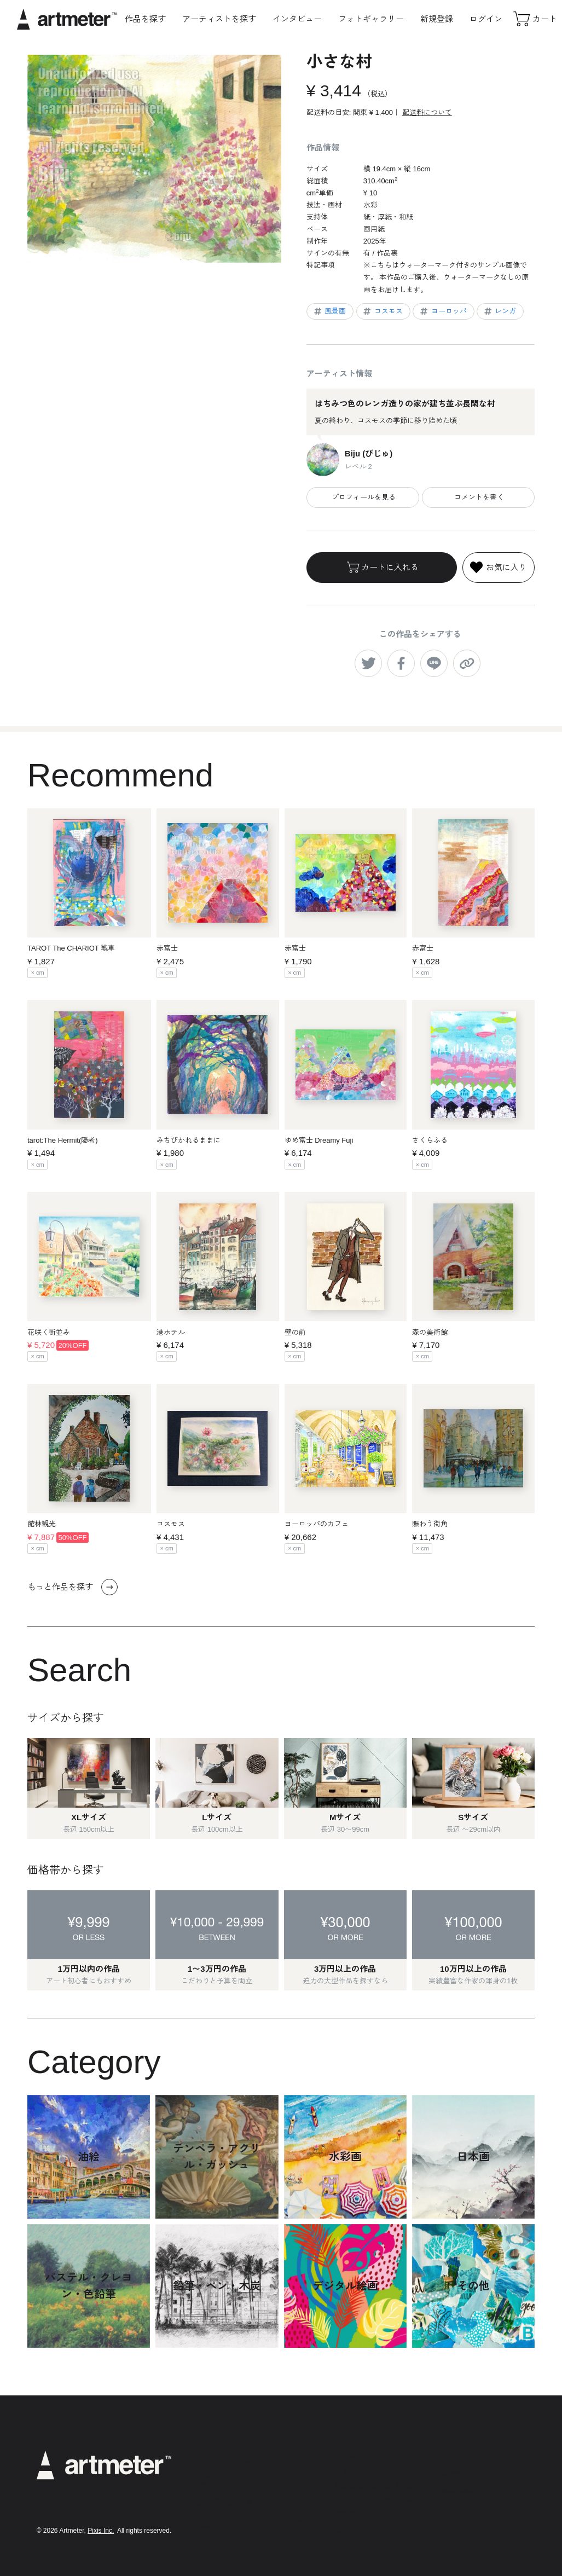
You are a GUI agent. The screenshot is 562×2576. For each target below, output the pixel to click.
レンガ (500, 311)
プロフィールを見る (363, 497)
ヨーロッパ (443, 311)
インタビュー (297, 19)
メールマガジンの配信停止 (377, 2500)
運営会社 (349, 2515)
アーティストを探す (219, 19)
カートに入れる (382, 567)
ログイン (486, 19)
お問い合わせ (356, 2530)
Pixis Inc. (101, 2530)
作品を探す (145, 19)
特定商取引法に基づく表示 (377, 2485)
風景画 (329, 311)
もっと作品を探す (72, 1587)
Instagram (456, 2457)
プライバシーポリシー (370, 2471)
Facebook (456, 2490)
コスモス (382, 311)
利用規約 (349, 2456)
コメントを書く (478, 497)
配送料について (427, 112)
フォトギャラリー (371, 19)
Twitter (450, 2474)
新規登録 (436, 19)
